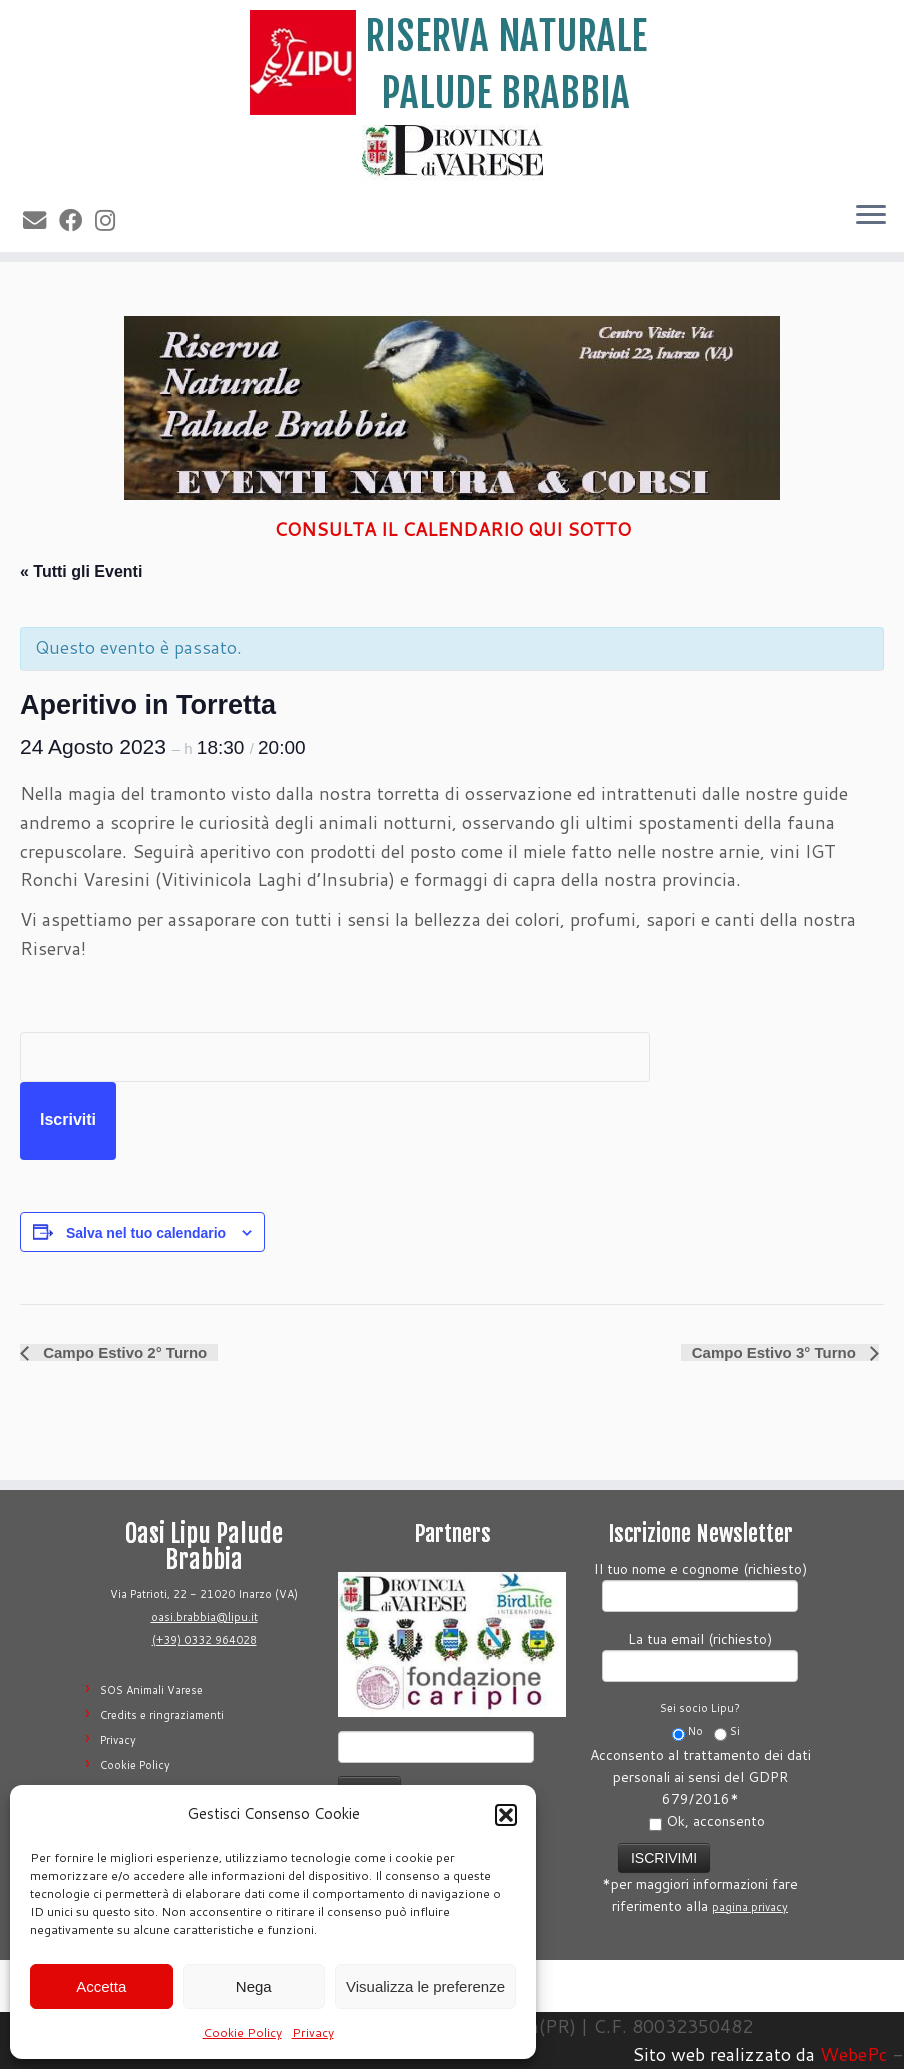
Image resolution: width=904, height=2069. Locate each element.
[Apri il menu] (871, 216)
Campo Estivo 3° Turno (776, 1352)
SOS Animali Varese (151, 1690)
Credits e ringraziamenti (162, 1715)
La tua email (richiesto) (700, 1654)
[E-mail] (41, 220)
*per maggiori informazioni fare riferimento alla (700, 1876)
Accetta (101, 1986)
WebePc (853, 2054)
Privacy (313, 2032)
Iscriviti (68, 1119)
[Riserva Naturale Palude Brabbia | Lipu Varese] (452, 62)
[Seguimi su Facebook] (77, 220)
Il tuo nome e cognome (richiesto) (700, 1584)
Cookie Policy (242, 2032)
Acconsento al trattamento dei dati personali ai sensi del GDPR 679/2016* (700, 1788)
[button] (506, 1815)
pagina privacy (750, 1907)
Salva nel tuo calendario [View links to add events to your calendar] (146, 1233)
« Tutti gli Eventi (81, 571)
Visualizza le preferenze (425, 1986)
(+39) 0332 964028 (204, 1640)
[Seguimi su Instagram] (111, 220)
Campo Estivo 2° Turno (123, 1352)
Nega (254, 1986)
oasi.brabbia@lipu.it (204, 1617)
